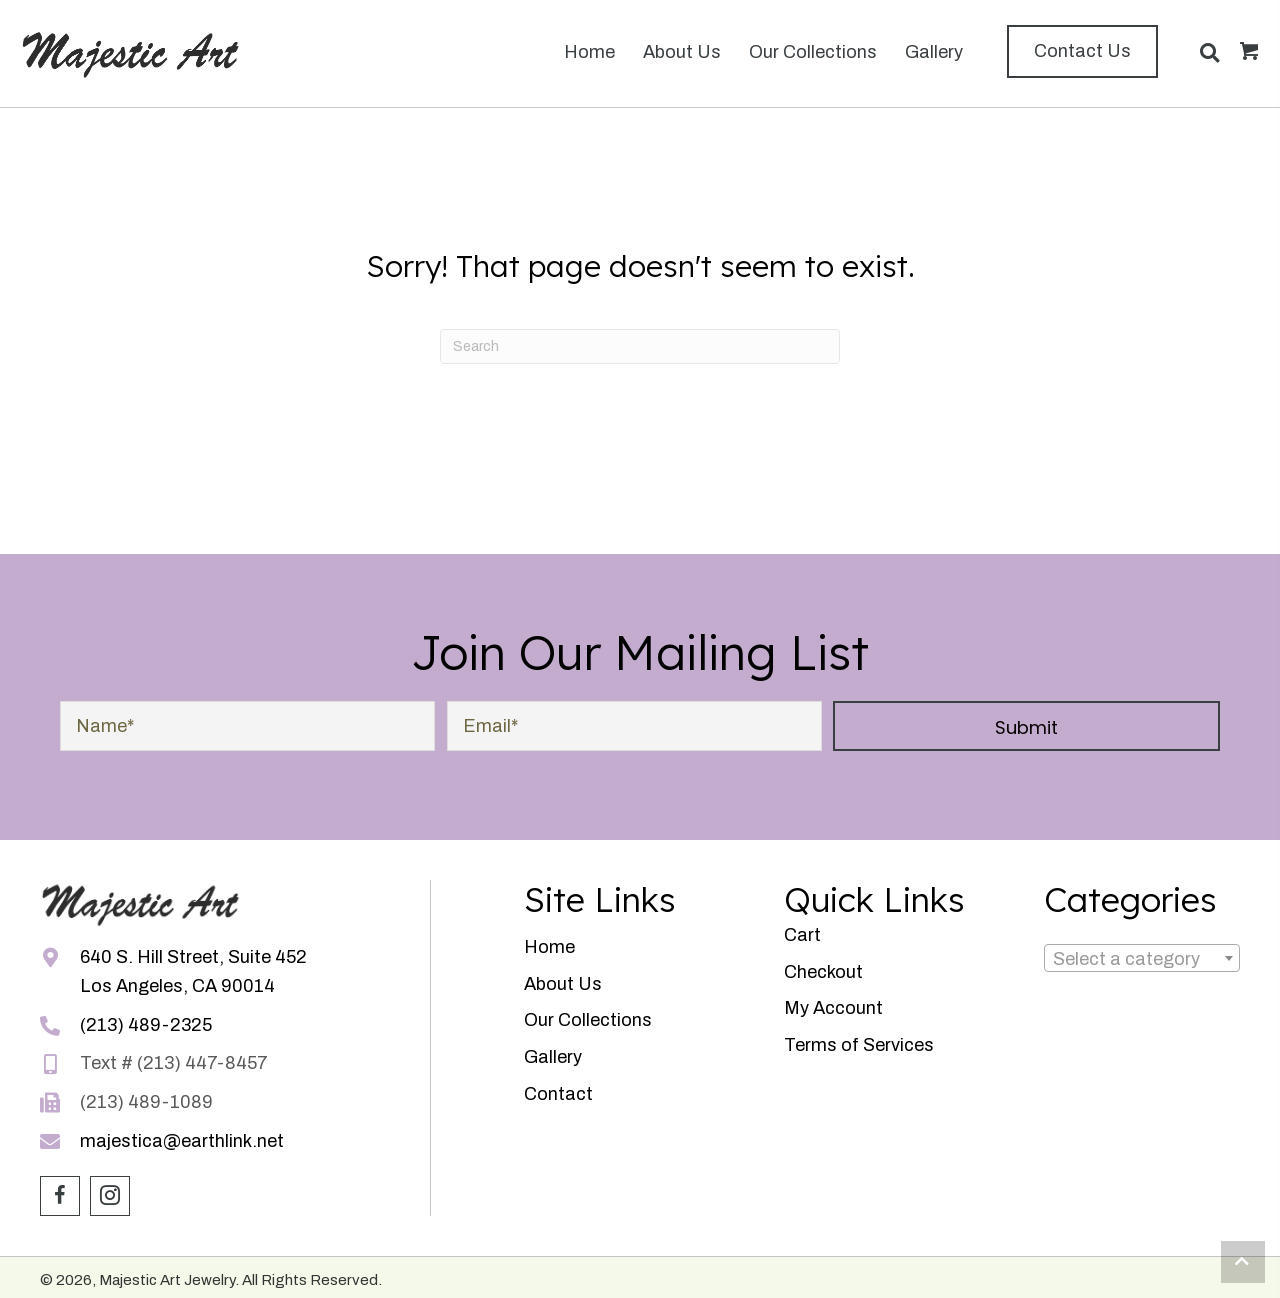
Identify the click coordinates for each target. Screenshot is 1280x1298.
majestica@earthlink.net (182, 1141)
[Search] (640, 346)
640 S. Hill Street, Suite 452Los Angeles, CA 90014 (193, 971)
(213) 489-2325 (146, 1025)
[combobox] (1142, 958)
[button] (1082, 51)
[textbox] (1142, 959)
